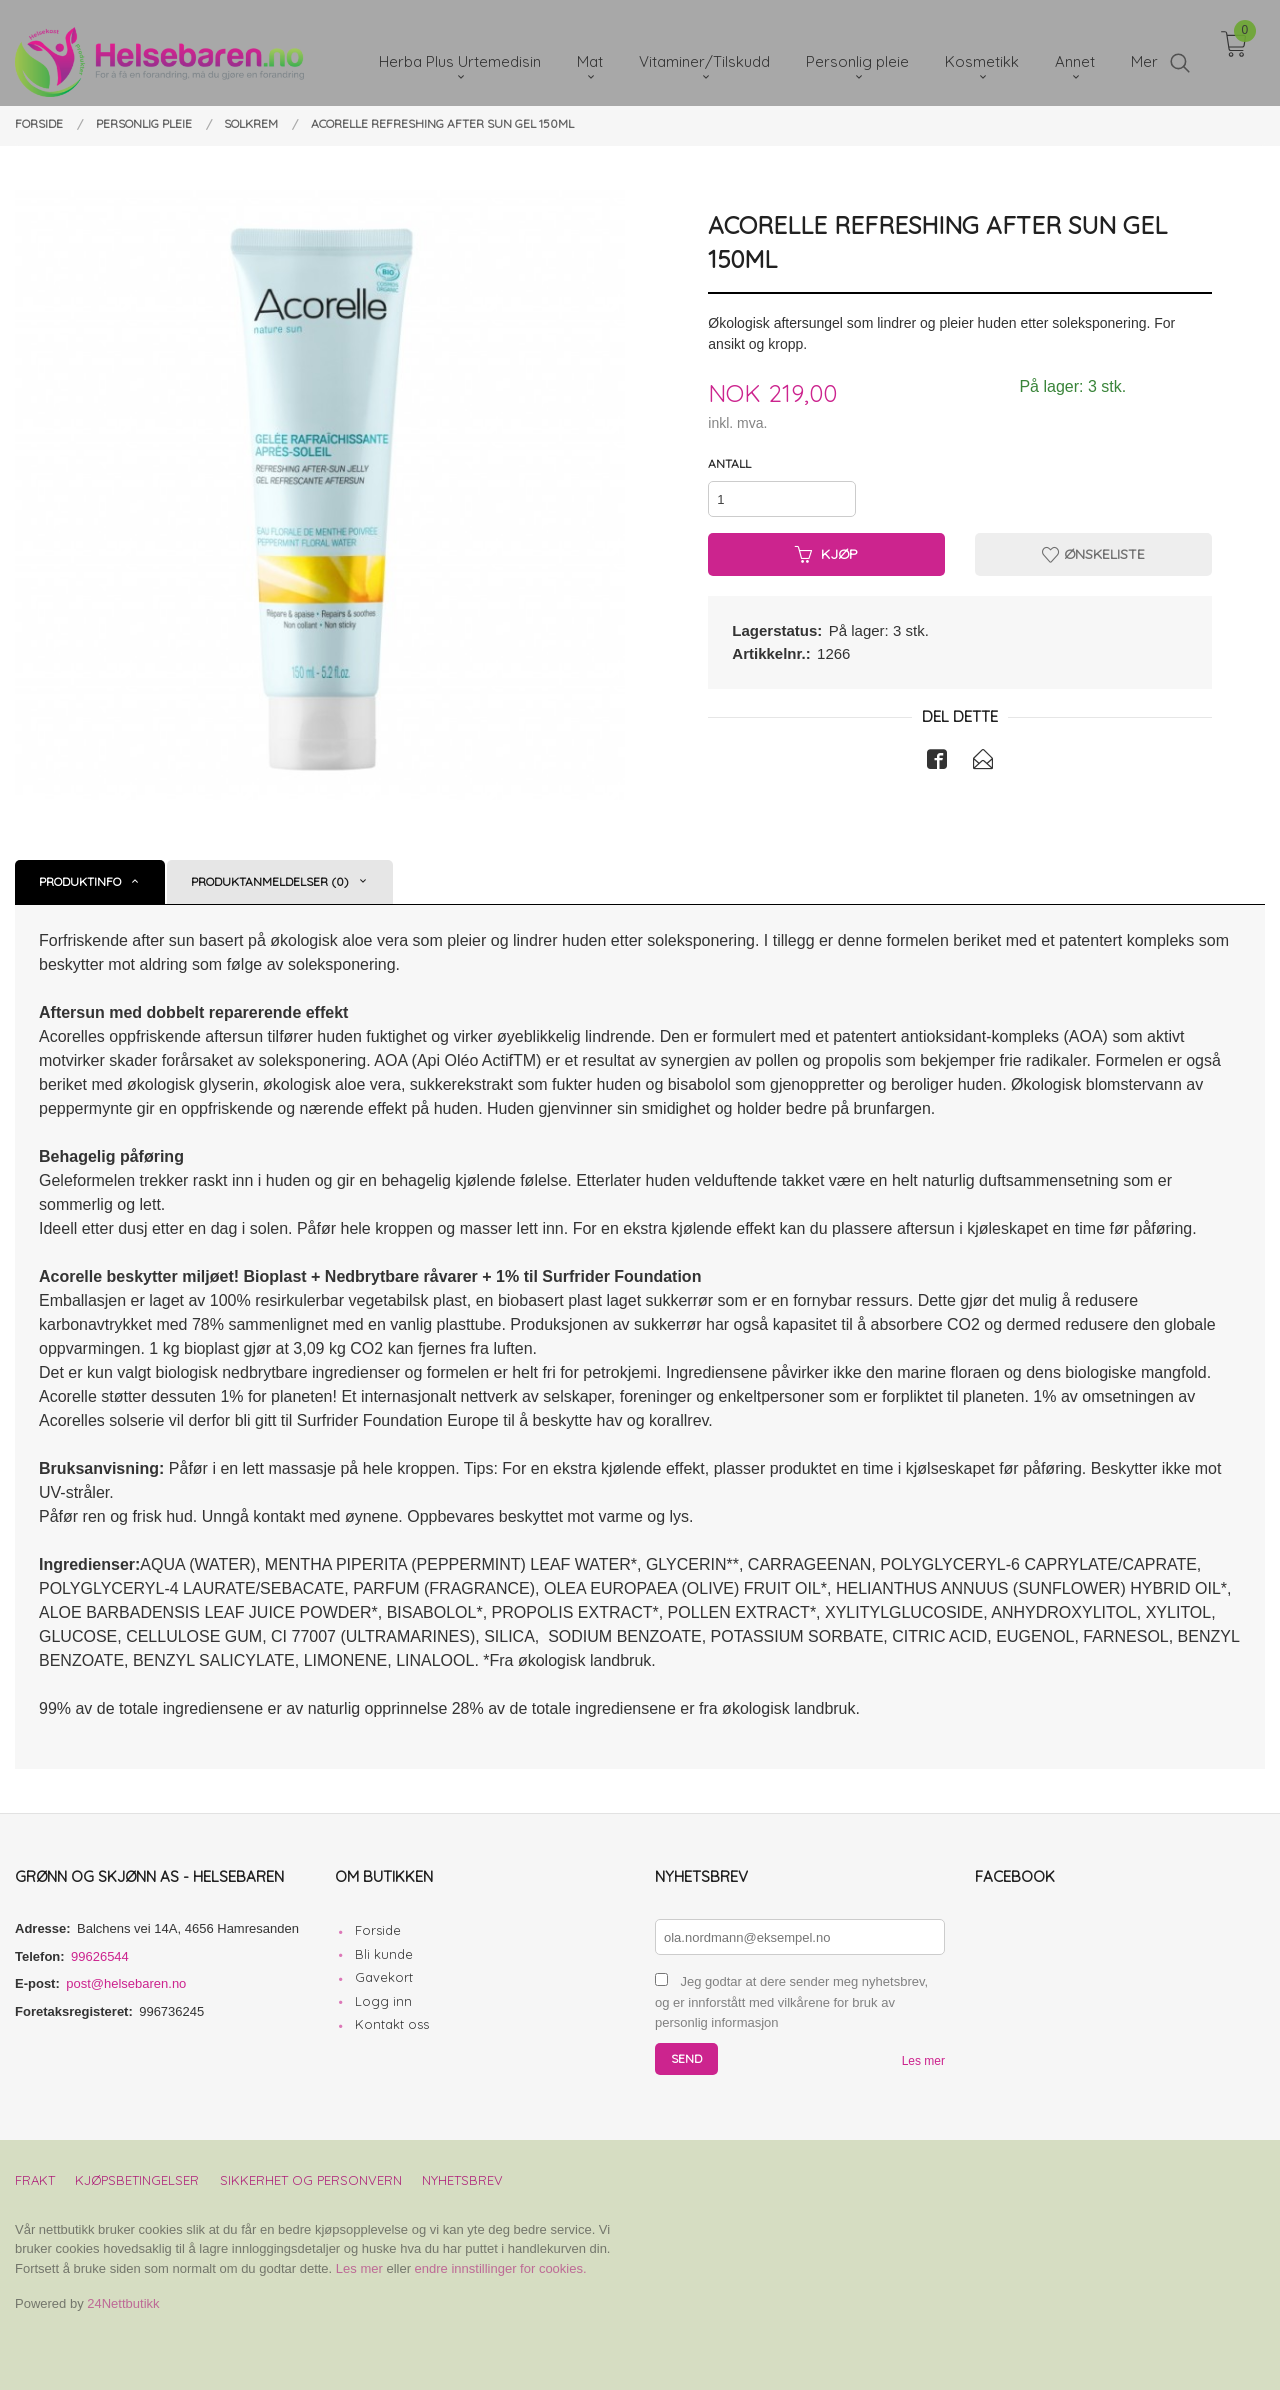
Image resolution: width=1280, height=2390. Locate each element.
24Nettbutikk (123, 2303)
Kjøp (826, 554)
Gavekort (384, 1977)
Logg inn (383, 2001)
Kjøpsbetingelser (137, 2180)
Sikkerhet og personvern (311, 2180)
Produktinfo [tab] (80, 881)
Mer (1144, 50)
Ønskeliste (1093, 554)
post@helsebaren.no (126, 1983)
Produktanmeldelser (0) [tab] (270, 881)
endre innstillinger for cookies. (501, 2268)
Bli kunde (384, 1954)
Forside (378, 1930)
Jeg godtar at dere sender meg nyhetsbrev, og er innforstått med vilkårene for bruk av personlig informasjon (791, 2002)
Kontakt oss (392, 2024)
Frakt (35, 2180)
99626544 (100, 1956)
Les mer (923, 2061)
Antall (729, 463)
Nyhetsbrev (462, 2180)
